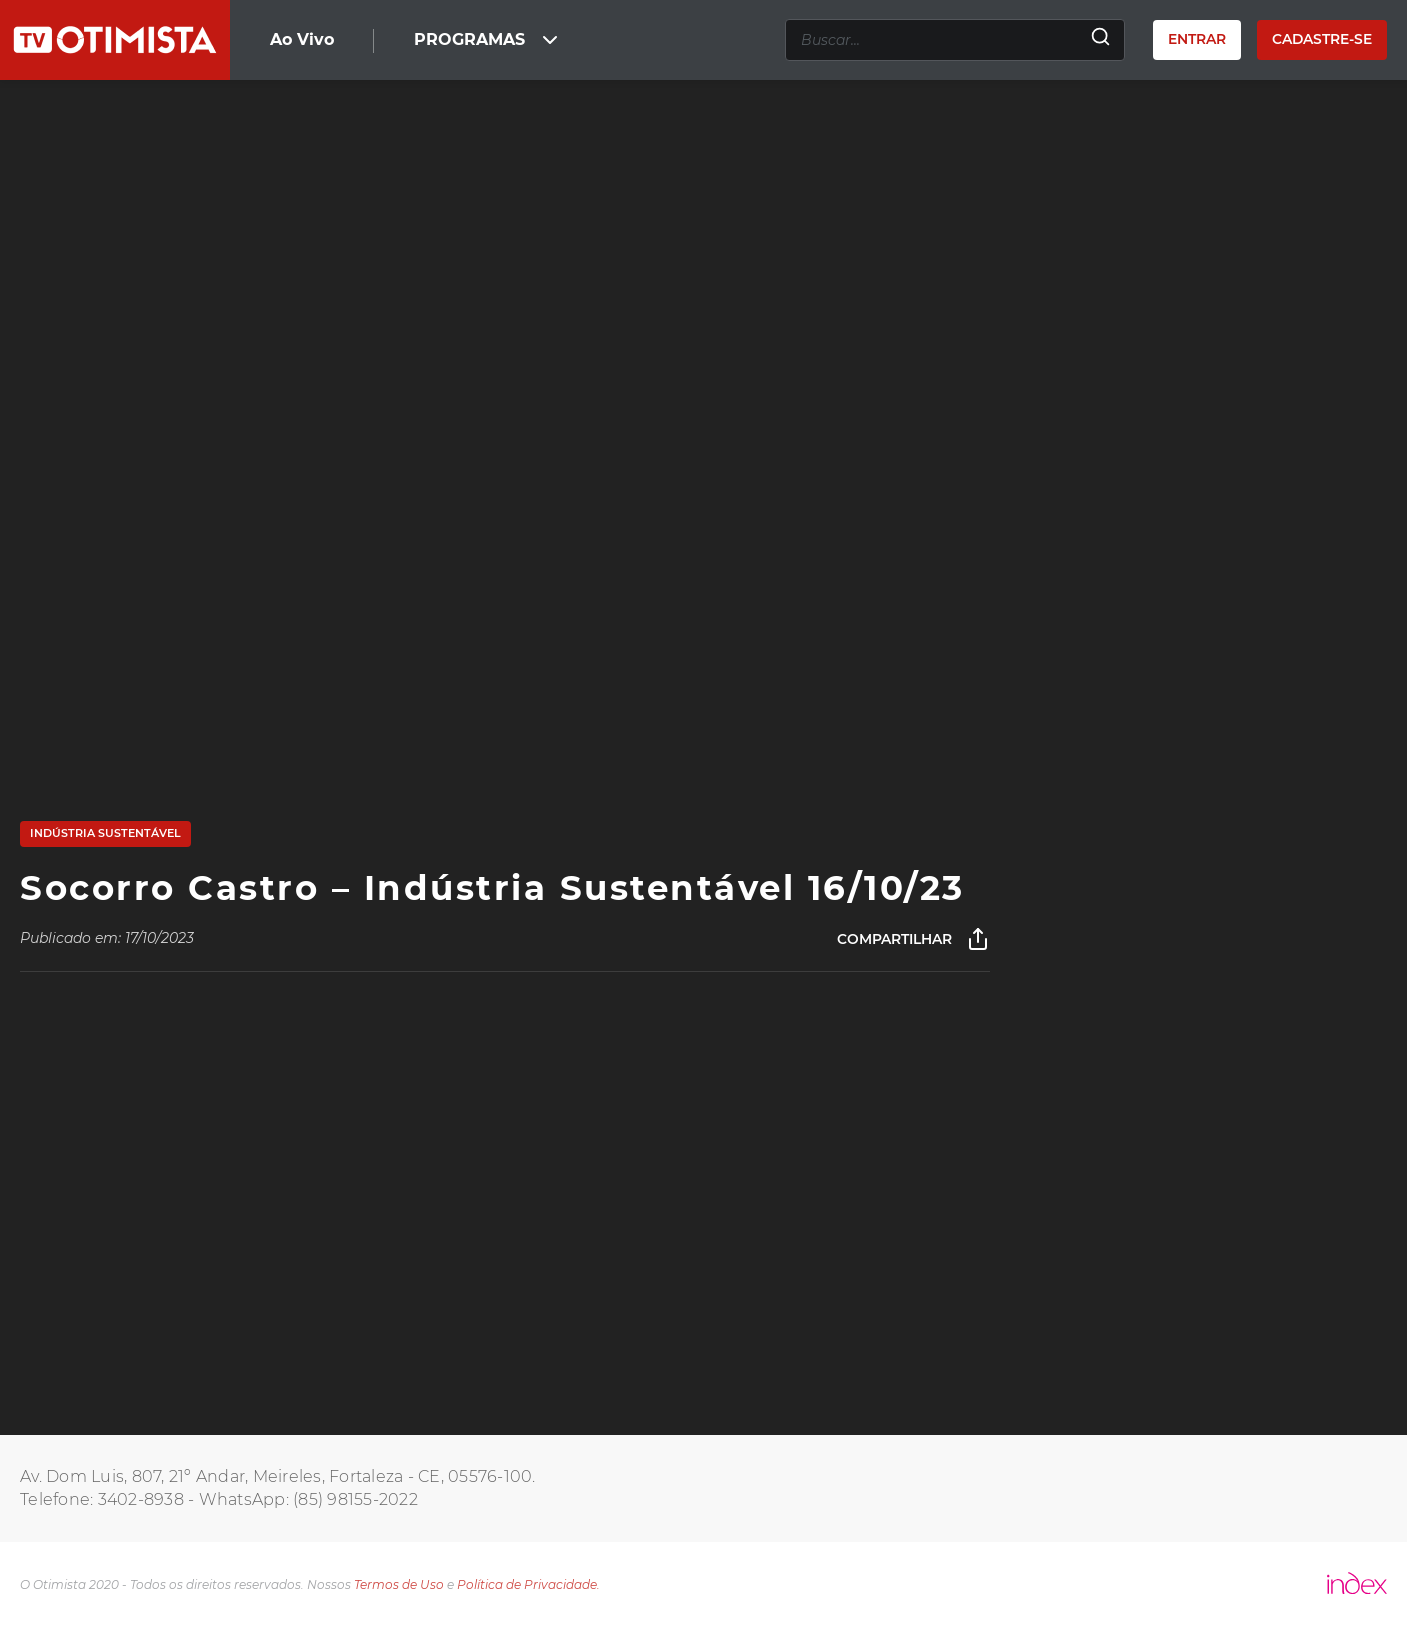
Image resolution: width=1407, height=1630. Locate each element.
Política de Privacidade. (528, 1584)
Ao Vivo (302, 39)
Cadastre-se (1322, 39)
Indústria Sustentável (105, 833)
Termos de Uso (399, 1584)
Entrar (1197, 39)
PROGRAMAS (488, 40)
